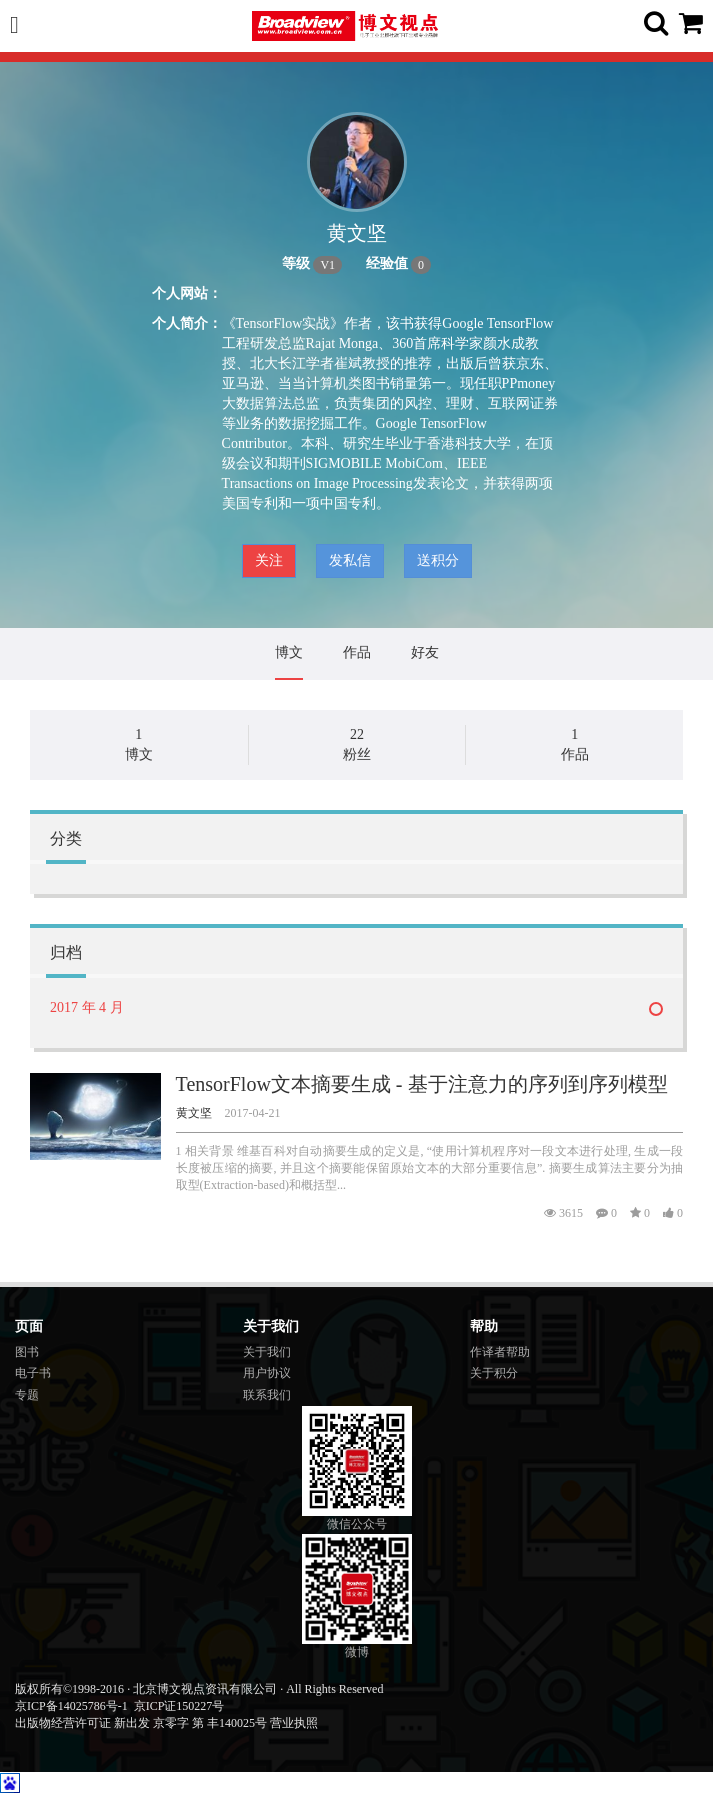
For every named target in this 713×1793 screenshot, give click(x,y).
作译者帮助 (500, 1352)
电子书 (33, 1373)
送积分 (438, 560)
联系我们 (267, 1395)
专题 (27, 1395)
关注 (269, 560)
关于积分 (494, 1373)
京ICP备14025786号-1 (71, 1706)
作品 (357, 652)
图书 (27, 1352)
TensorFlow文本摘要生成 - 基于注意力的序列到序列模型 (422, 1084)
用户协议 (267, 1373)
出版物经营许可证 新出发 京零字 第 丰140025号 (141, 1723)
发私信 (350, 560)
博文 (289, 652)
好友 (425, 652)
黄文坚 (194, 1113)
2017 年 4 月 (87, 1007)
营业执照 (294, 1723)
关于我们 (267, 1352)
